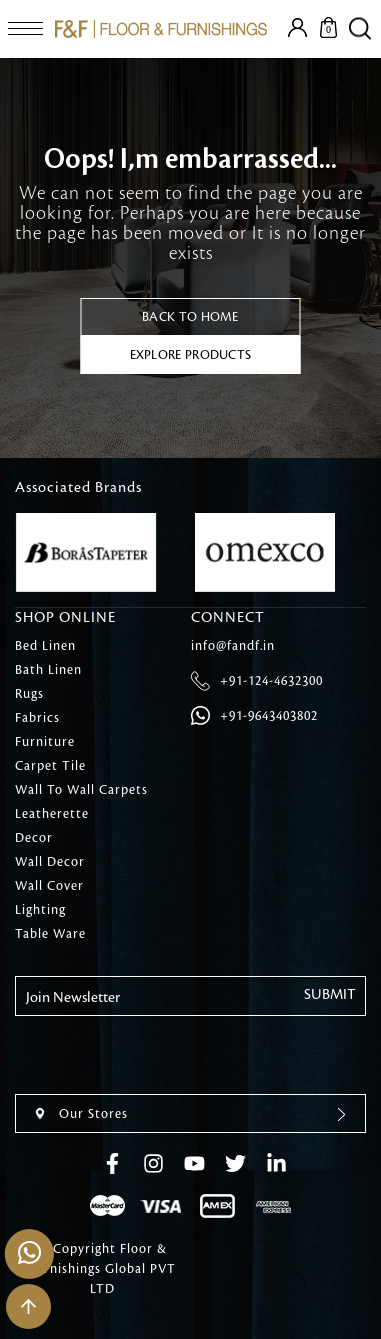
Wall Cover (49, 886)
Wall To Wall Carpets (81, 790)
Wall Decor (50, 862)
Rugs (29, 694)
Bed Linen (45, 646)
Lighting (40, 910)
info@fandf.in (233, 646)
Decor (34, 838)
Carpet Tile (50, 766)
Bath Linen (48, 670)
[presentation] (167, 1055)
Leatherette (52, 814)
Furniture (45, 742)
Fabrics (37, 718)
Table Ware (50, 934)
